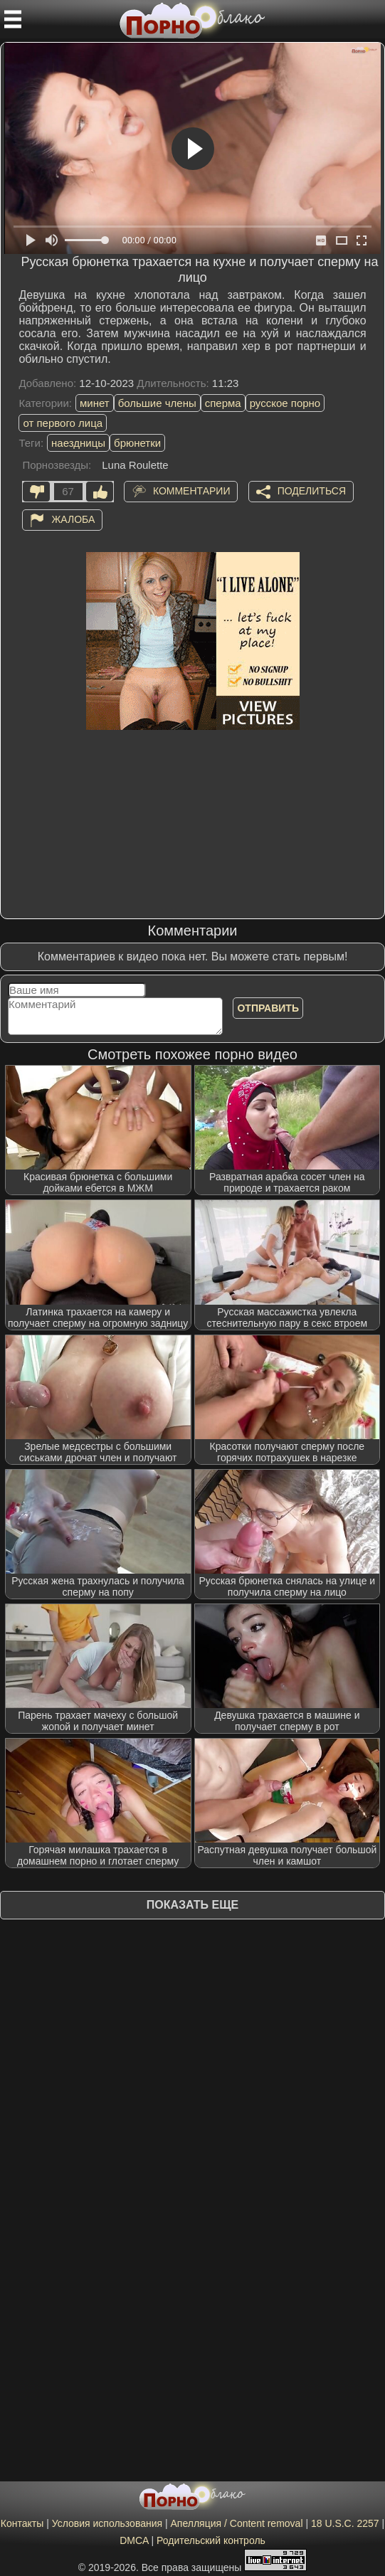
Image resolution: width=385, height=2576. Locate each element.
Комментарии (192, 491)
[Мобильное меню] (12, 19)
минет (95, 403)
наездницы (78, 443)
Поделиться (312, 491)
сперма (223, 403)
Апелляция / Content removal (237, 2523)
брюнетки (137, 443)
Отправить (268, 1008)
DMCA (134, 2540)
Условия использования (107, 2523)
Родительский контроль (211, 2540)
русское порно (285, 403)
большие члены (157, 403)
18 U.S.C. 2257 (345, 2523)
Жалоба (73, 519)
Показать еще (192, 1905)
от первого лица (62, 423)
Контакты (22, 2523)
